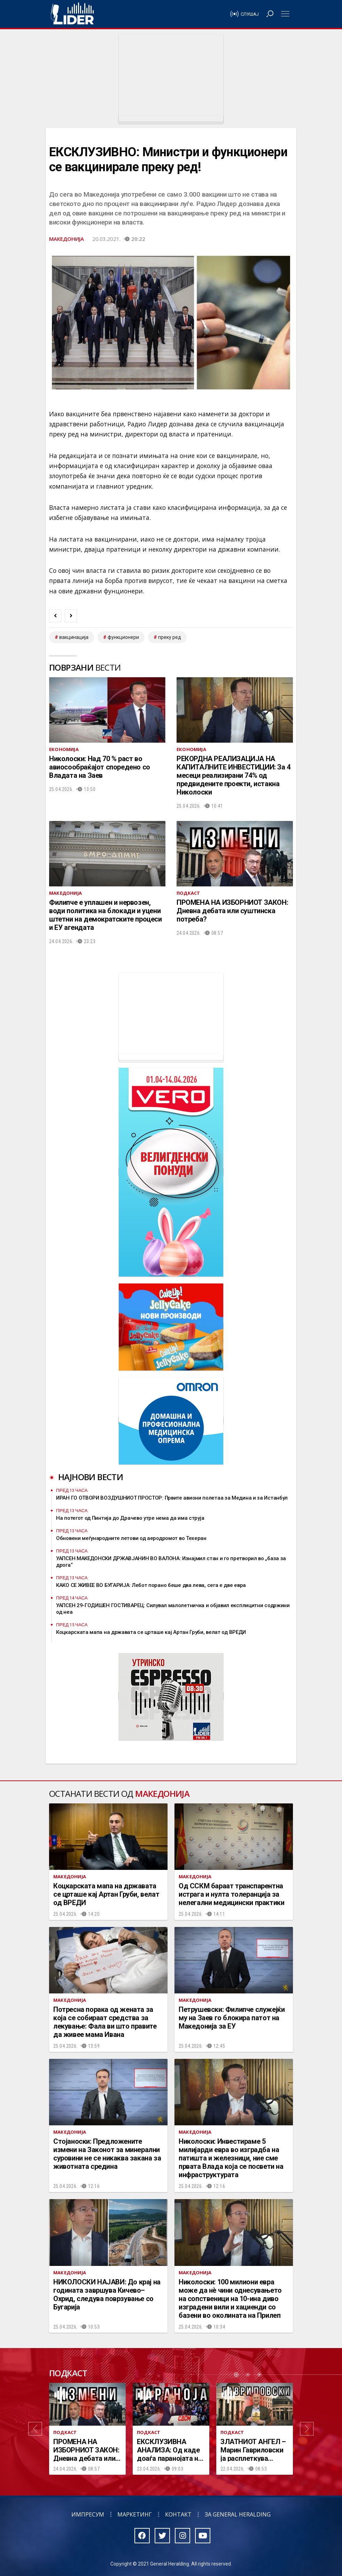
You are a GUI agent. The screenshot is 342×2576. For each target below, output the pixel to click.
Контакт (178, 2514)
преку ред (169, 637)
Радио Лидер (72, 14)
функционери (123, 637)
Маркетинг (134, 2514)
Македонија (66, 238)
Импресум (87, 2514)
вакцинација (73, 637)
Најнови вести (90, 1477)
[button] (35, 2429)
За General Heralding (238, 2514)
